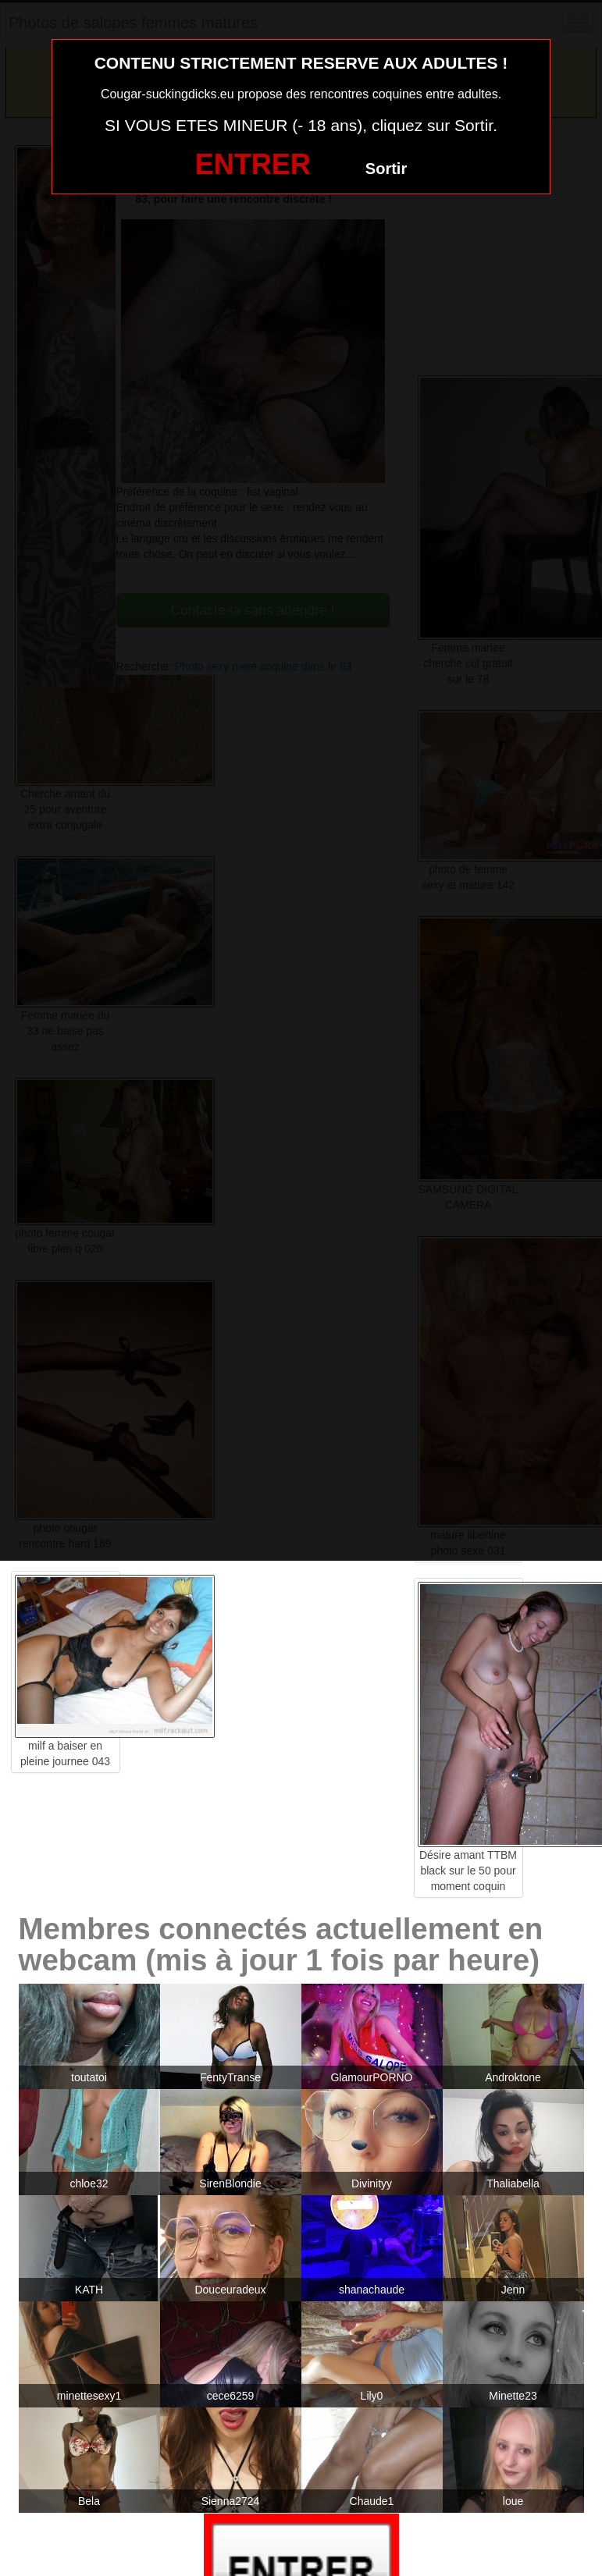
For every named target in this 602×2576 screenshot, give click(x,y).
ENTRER (253, 164)
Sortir (386, 168)
